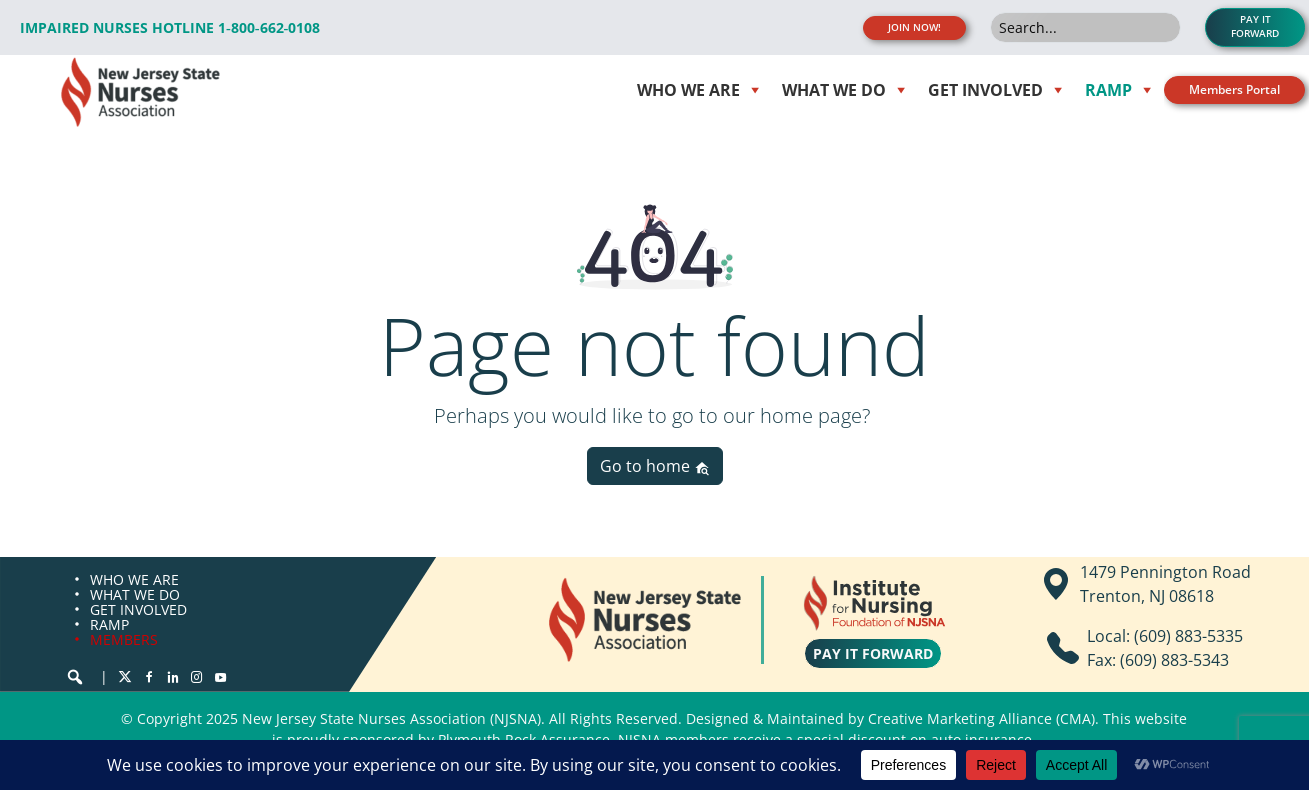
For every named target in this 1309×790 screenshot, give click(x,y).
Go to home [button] (655, 466)
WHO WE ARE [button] (688, 90)
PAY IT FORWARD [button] (1255, 26)
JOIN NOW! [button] (914, 27)
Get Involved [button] (985, 90)
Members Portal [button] (1234, 89)
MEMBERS (124, 639)
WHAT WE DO (135, 594)
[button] (75, 677)
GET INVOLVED (138, 609)
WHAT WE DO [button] (834, 90)
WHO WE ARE (134, 579)
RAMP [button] (1108, 90)
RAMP (109, 624)
